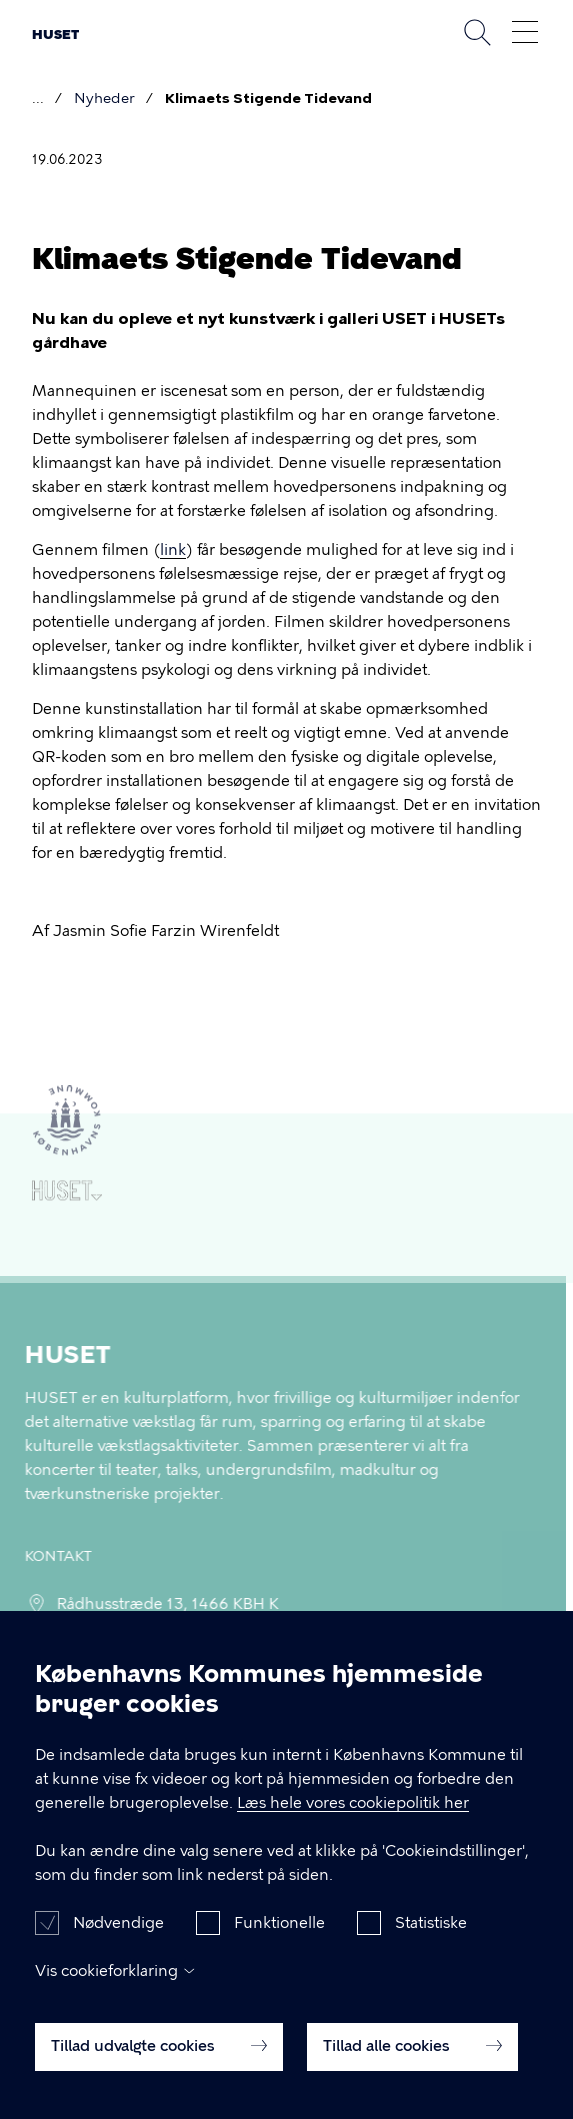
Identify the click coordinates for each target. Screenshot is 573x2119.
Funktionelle (279, 1941)
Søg (477, 32)
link (173, 550)
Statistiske (431, 1941)
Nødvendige (118, 1941)
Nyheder (104, 98)
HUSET (55, 34)
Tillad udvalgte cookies (159, 2064)
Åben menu (525, 32)
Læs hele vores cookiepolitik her (353, 1821)
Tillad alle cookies (412, 2064)
